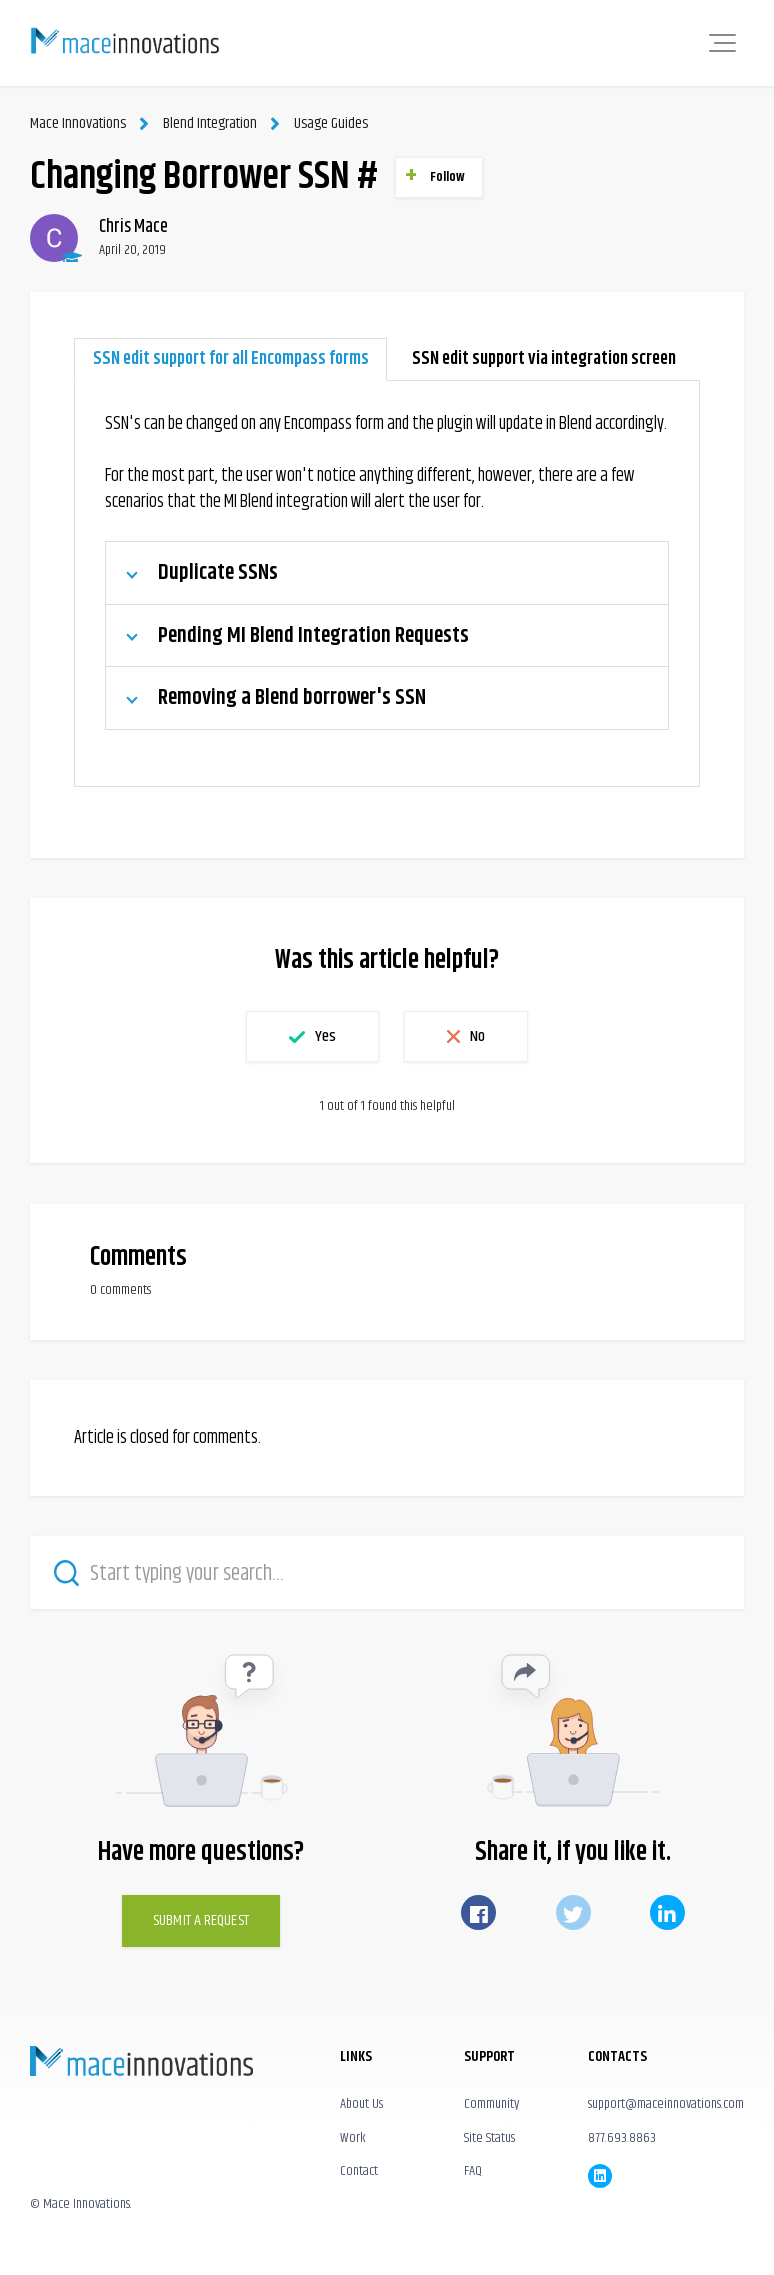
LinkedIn (667, 1912)
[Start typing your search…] (387, 1572)
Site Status (489, 2138)
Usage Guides (331, 123)
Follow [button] (448, 177)
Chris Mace (133, 227)
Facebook (478, 1912)
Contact (359, 2171)
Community (491, 2104)
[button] (722, 43)
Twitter (573, 1912)
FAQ (473, 2171)
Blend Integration (210, 123)
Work (353, 2138)
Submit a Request (201, 1920)
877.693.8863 (622, 2138)
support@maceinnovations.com (666, 2104)
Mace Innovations (78, 123)
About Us (361, 2104)
